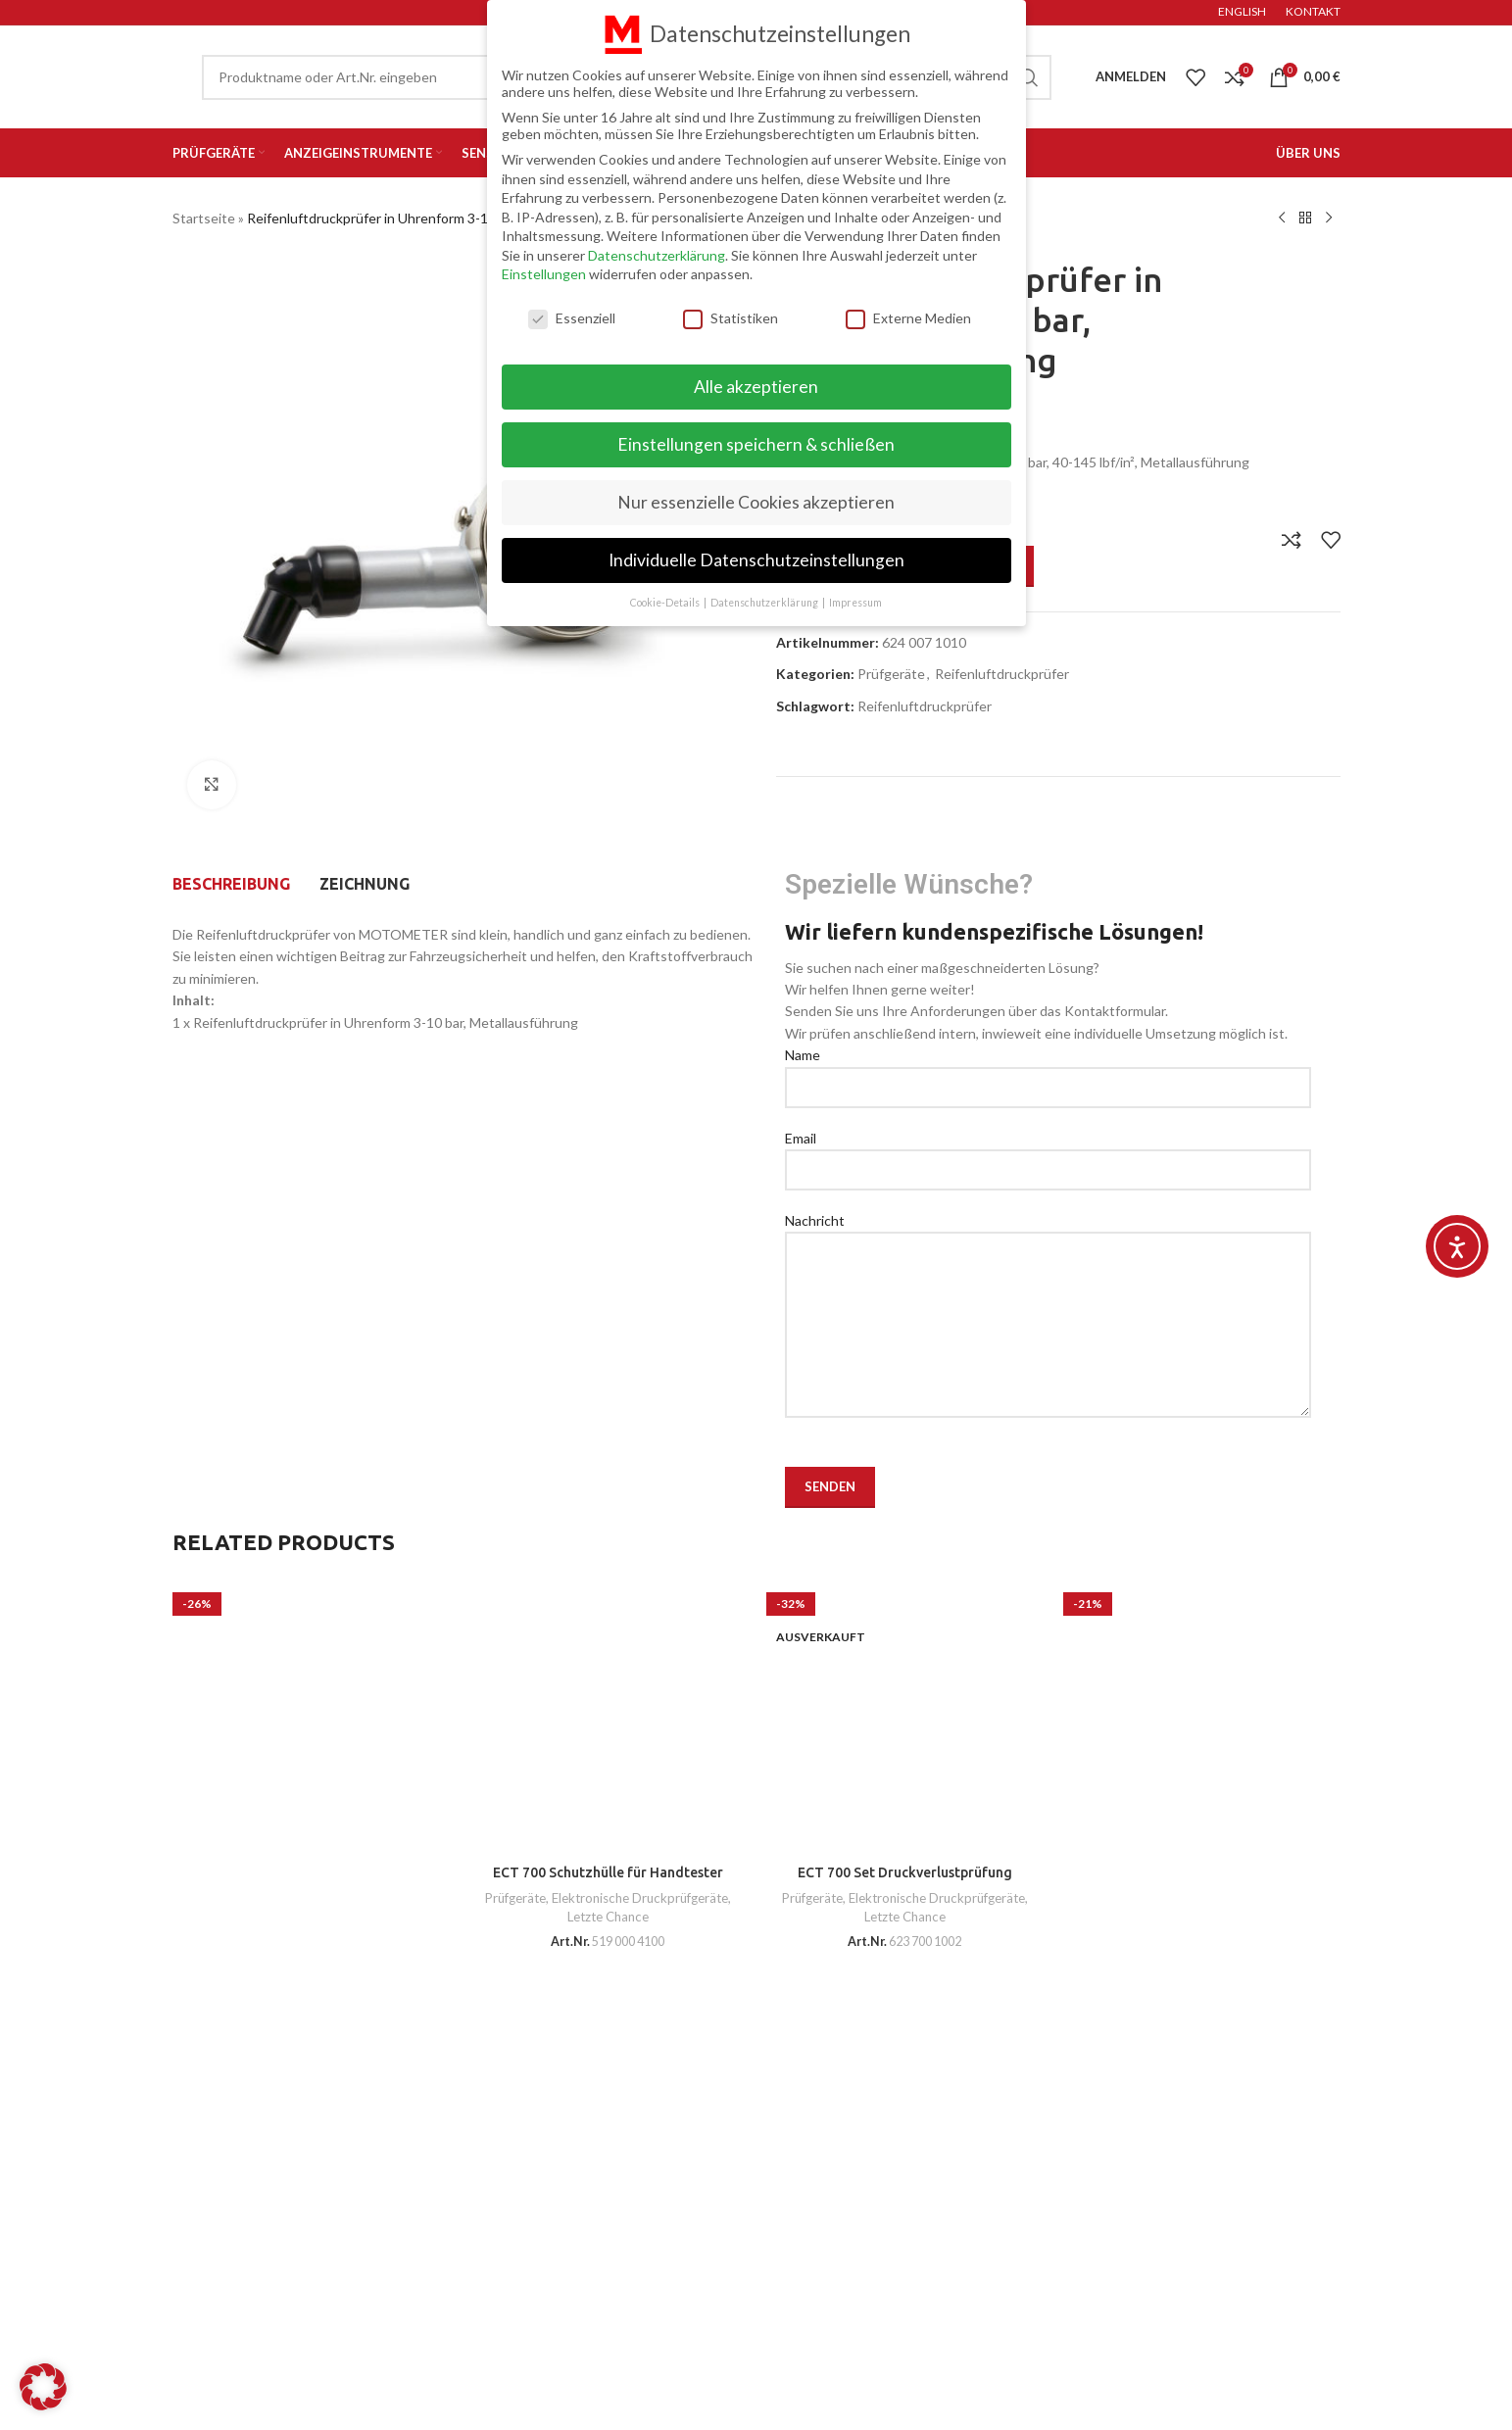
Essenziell (571, 318)
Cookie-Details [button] (666, 602)
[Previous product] (1281, 218)
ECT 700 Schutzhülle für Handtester (608, 1872)
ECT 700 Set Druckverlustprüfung (905, 1872)
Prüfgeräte (891, 673)
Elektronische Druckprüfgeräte (640, 1898)
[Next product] (1329, 218)
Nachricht (1047, 1272)
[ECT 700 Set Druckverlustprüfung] (905, 1716)
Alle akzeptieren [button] (756, 386)
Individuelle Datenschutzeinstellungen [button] (756, 560)
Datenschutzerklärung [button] (765, 602)
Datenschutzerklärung (656, 255)
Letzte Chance (608, 1916)
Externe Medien (908, 318)
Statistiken (730, 318)
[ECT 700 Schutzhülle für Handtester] (608, 1716)
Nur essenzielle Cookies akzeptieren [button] (756, 502)
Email (1047, 1153)
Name (1047, 1070)
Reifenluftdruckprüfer (1002, 673)
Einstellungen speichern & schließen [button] (756, 444)
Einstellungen (544, 274)
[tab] (231, 883)
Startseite (203, 218)
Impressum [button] (855, 602)
